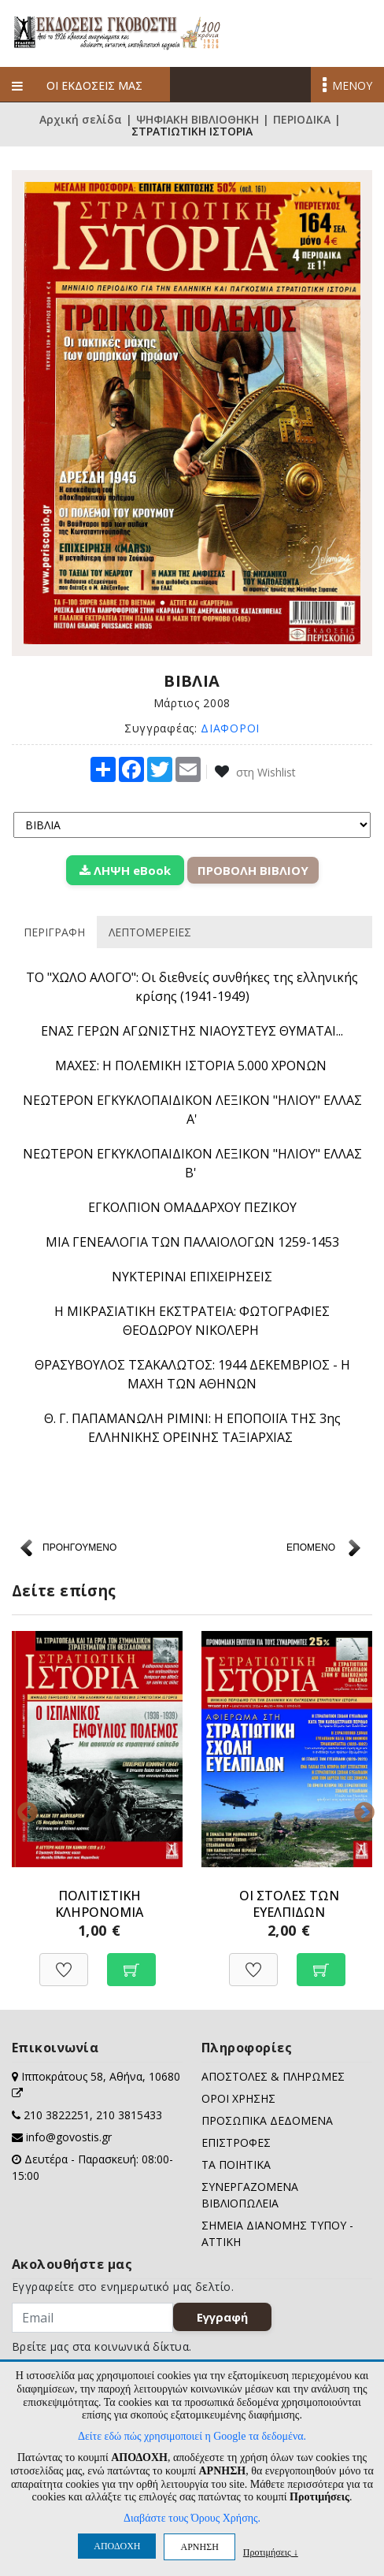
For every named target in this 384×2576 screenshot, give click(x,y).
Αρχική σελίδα (80, 119)
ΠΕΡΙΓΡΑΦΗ (54, 932)
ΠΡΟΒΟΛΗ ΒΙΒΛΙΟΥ (253, 870)
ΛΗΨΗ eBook (125, 870)
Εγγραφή (222, 2317)
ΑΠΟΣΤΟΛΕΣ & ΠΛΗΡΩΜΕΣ (273, 2076)
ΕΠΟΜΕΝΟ (310, 1547)
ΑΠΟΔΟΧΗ (117, 2546)
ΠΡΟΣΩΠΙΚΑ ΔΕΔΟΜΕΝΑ (267, 2120)
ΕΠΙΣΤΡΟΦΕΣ (236, 2142)
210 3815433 (129, 2114)
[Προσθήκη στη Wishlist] (63, 1961)
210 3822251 (57, 2114)
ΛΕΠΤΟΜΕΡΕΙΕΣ (150, 932)
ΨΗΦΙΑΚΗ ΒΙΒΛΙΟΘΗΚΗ (197, 119)
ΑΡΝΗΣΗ (199, 2546)
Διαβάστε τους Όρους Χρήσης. (192, 2518)
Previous (23, 1809)
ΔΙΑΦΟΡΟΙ (230, 728)
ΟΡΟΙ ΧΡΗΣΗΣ (238, 2098)
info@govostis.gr (69, 2136)
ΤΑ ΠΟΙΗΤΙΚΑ (236, 2164)
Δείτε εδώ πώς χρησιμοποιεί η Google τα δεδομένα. (192, 2436)
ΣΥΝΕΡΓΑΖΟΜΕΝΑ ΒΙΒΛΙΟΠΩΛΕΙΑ (249, 2195)
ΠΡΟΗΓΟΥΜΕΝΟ (79, 1547)
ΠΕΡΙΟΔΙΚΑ (301, 119)
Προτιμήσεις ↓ (270, 2552)
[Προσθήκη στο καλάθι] (131, 1961)
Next (360, 1809)
